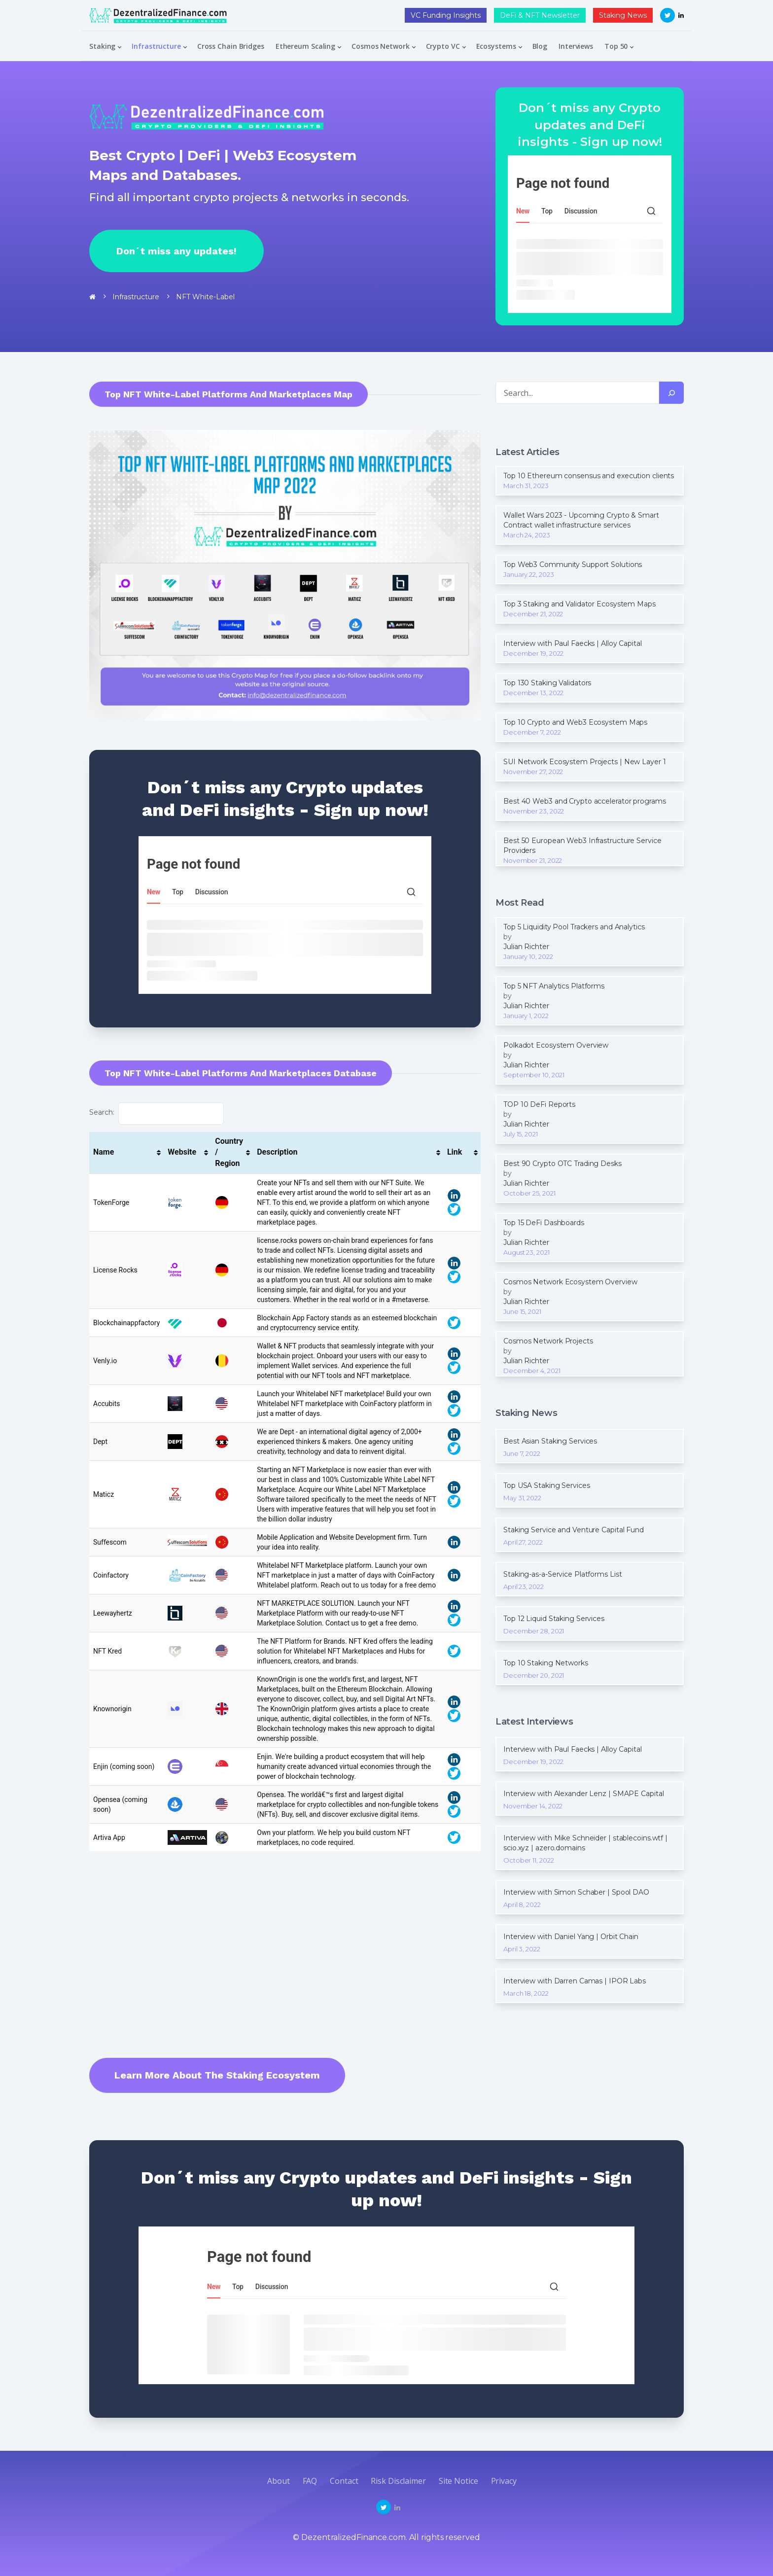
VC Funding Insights (446, 15)
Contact (344, 2480)
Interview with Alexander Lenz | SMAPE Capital (583, 1793)
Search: (156, 1113)
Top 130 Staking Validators (547, 682)
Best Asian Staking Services (550, 1441)
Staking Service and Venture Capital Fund (573, 1529)
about (278, 2480)
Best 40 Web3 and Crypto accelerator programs (584, 801)
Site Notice (458, 2480)
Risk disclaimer (398, 2480)
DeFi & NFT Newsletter (540, 15)
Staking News (623, 15)
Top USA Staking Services (546, 1485)
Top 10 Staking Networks (545, 1663)
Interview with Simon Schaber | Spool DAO (576, 1892)
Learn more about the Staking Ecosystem (217, 2075)
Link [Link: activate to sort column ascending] (454, 1152)
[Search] (671, 393)
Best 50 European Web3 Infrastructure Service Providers (582, 845)
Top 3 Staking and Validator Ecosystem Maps (579, 604)
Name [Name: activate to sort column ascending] (103, 1152)
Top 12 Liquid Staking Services (553, 1618)
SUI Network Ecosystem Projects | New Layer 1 (584, 761)
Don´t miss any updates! (176, 251)
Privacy (504, 2480)
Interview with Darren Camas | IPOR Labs (574, 1980)
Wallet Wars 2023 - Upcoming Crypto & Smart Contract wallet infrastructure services (581, 520)
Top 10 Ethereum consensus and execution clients (588, 475)
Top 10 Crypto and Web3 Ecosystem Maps (575, 722)
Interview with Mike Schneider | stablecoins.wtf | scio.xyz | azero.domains (585, 1843)
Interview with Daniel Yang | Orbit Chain (570, 1936)
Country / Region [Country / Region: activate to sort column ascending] (229, 1152)
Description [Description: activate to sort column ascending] (277, 1152)
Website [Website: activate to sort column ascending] (182, 1152)
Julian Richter (526, 946)
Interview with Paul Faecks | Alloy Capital (572, 643)
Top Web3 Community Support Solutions (572, 564)
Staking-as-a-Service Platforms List (562, 1574)
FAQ (310, 2480)
